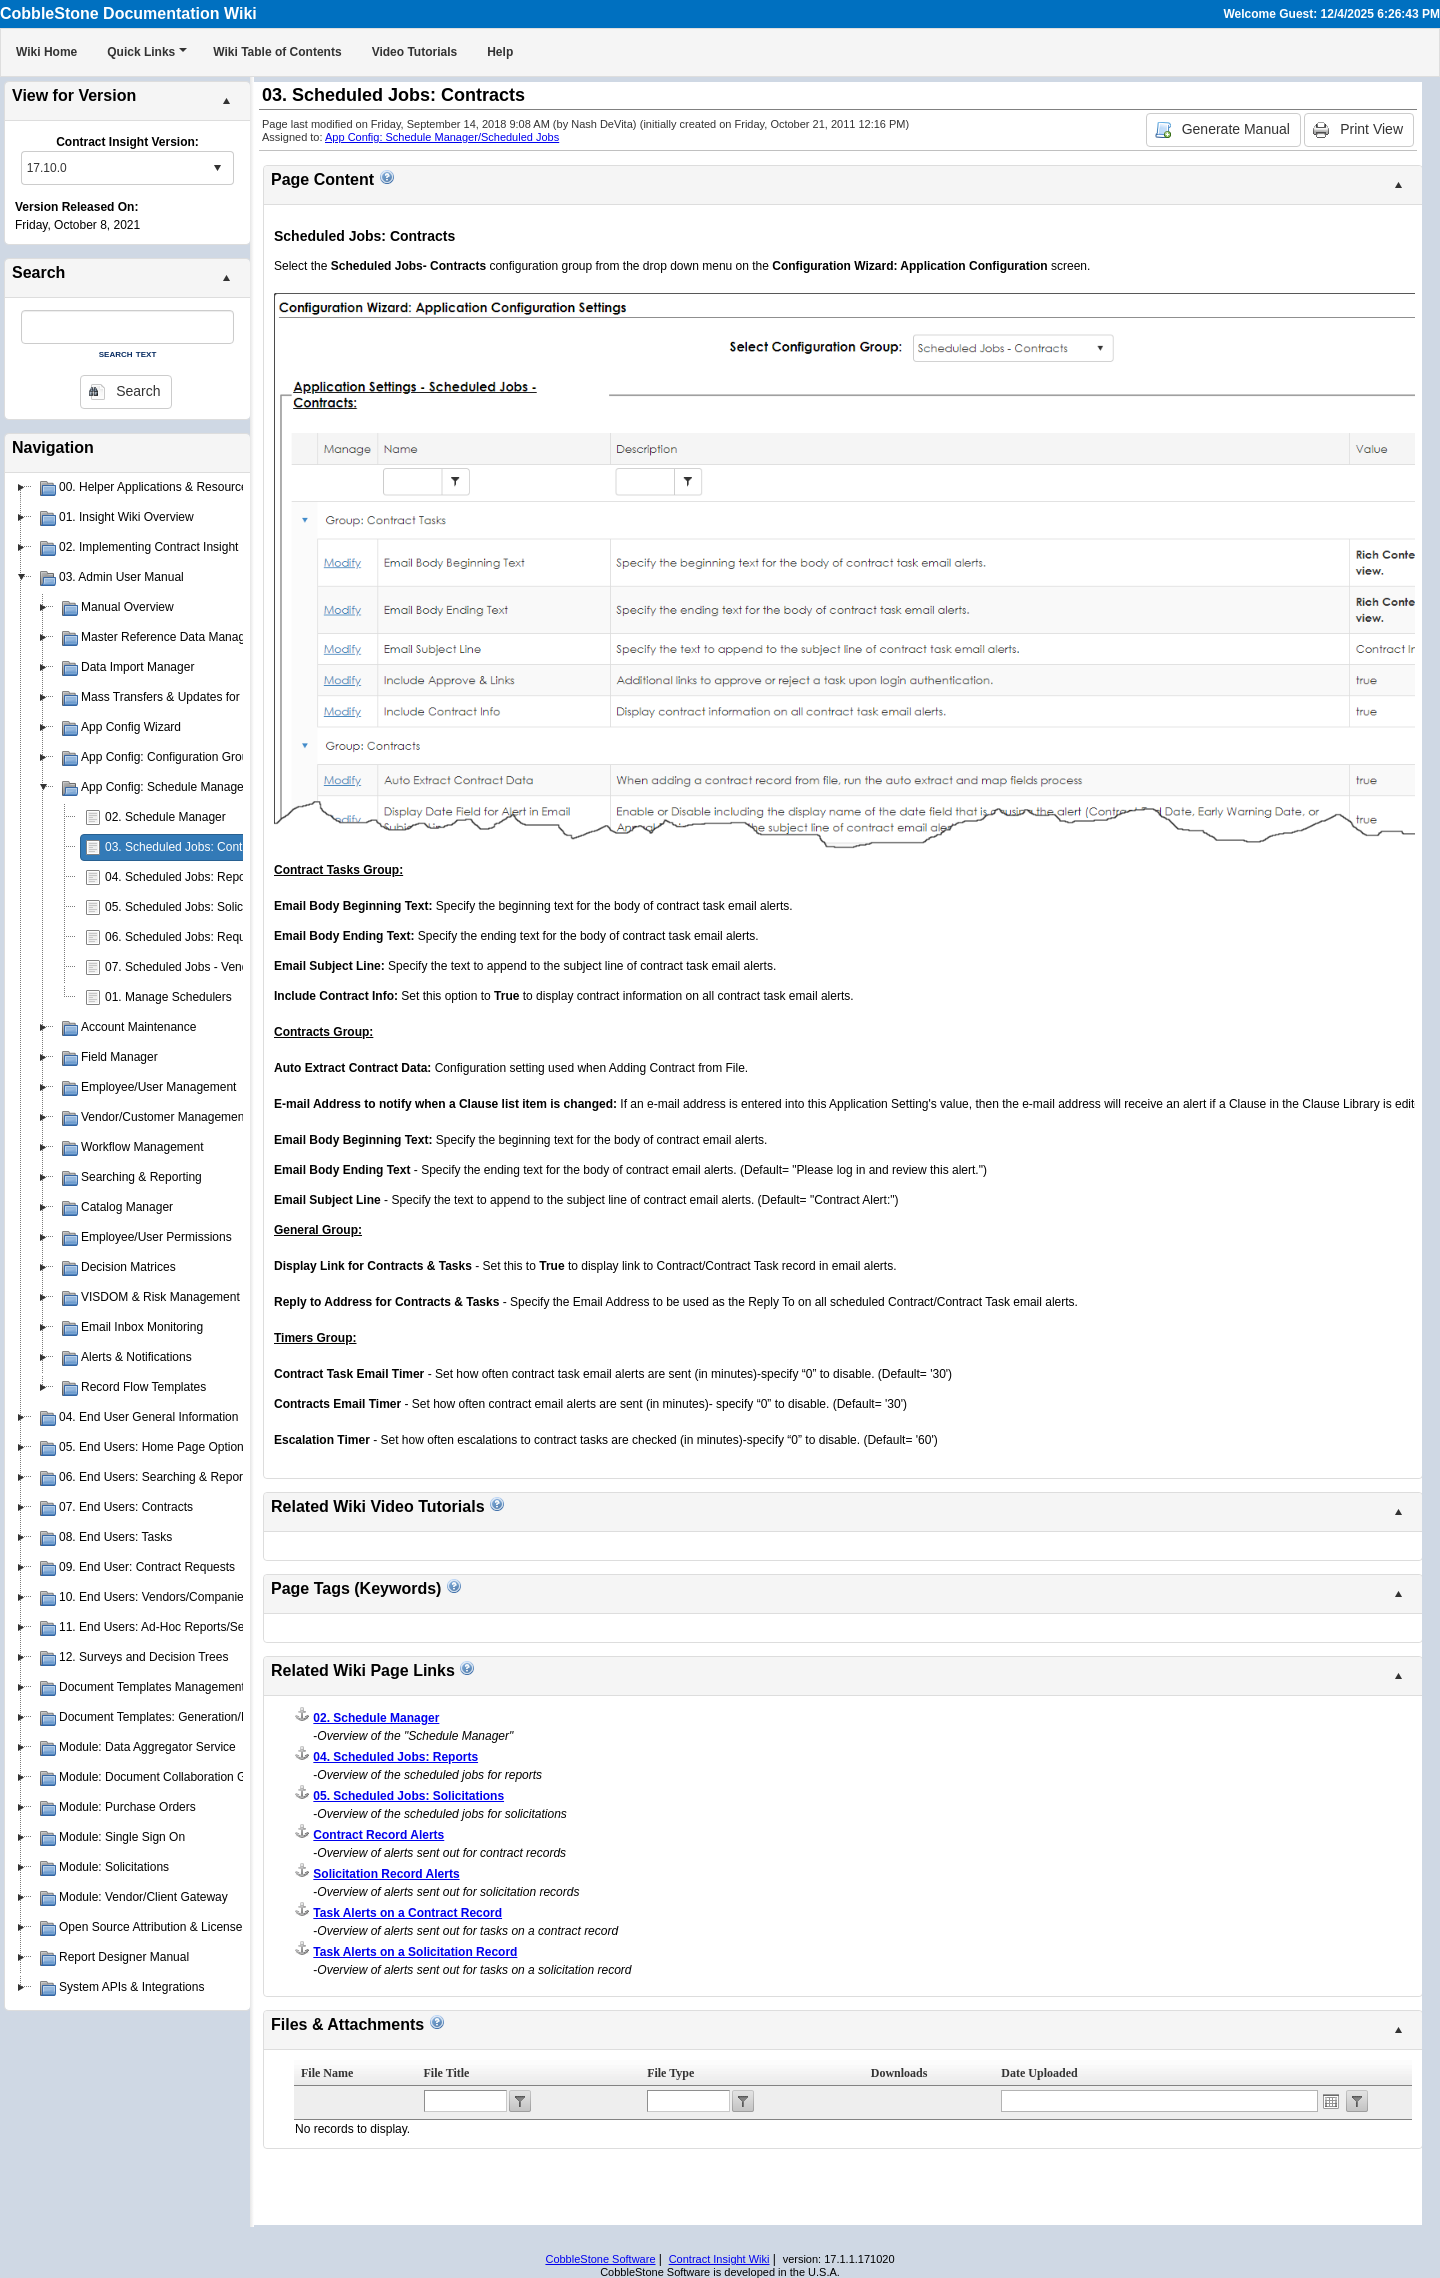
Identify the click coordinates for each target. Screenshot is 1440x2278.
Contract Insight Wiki (719, 2259)
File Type (670, 2073)
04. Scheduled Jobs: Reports (182, 877)
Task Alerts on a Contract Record (407, 1913)
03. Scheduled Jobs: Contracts (186, 847)
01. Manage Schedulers (168, 997)
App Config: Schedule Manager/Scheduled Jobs (442, 137)
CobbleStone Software (600, 2259)
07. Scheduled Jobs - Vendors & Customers (221, 967)
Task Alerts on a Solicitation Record (415, 1952)
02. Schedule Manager (165, 817)
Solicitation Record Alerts (386, 1874)
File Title (447, 2073)
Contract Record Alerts (378, 1835)
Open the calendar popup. (1331, 2101)
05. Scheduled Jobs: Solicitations (193, 907)
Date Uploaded (1039, 2073)
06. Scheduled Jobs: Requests (186, 937)
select (217, 168)
